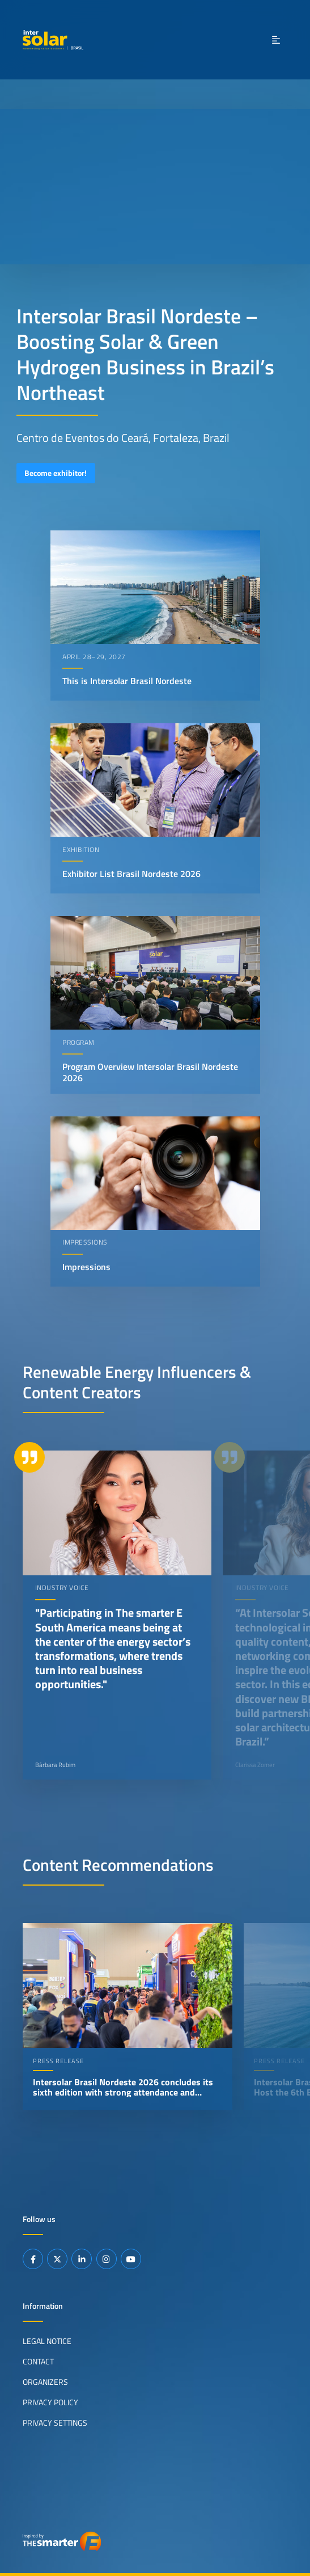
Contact (38, 2361)
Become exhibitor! (55, 473)
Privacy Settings (55, 2422)
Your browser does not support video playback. (155, 186)
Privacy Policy (50, 2402)
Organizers (45, 2381)
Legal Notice (47, 2340)
